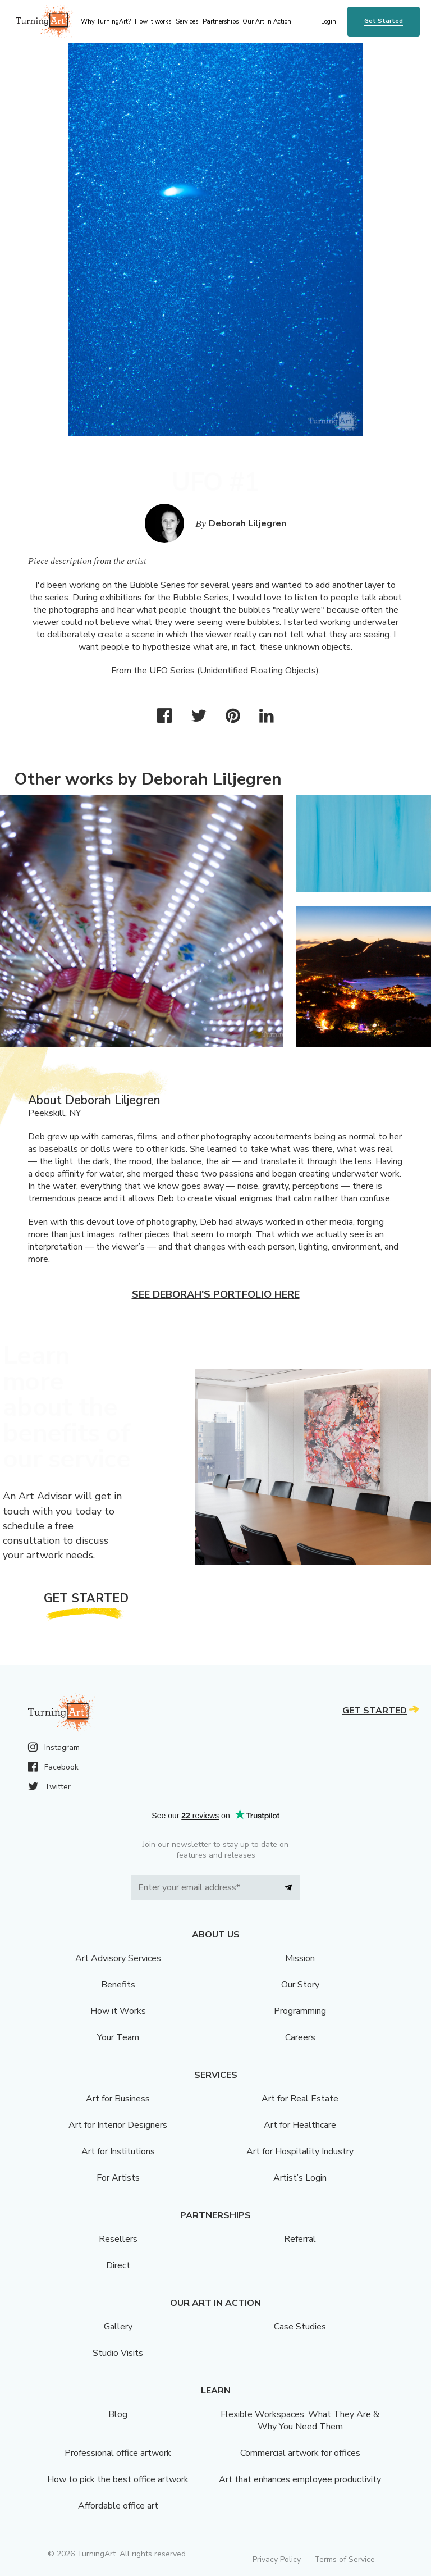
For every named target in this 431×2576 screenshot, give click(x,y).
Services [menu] (187, 21)
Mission (300, 1958)
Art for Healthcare (300, 2125)
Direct (118, 2265)
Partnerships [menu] (221, 21)
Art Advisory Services (118, 1958)
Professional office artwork (118, 2453)
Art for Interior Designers (117, 2125)
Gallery (118, 2326)
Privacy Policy (277, 2559)
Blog (117, 2414)
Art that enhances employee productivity (300, 2479)
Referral (300, 2239)
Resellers (118, 2239)
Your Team (118, 2037)
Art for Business (118, 2098)
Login (328, 21)
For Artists (118, 2178)
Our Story (300, 1984)
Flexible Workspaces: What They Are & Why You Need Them (300, 2420)
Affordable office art (118, 2506)
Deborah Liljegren (247, 523)
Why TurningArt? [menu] (106, 21)
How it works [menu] (153, 21)
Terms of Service (344, 2559)
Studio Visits (118, 2353)
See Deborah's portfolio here (216, 1294)
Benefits (118, 1984)
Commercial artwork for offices (300, 2453)
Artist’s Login (300, 2178)
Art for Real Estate (300, 2098)
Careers (300, 2037)
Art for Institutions (118, 2151)
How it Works (118, 2011)
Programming (300, 2011)
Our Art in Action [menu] (266, 21)
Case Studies (300, 2326)
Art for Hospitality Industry (300, 2151)
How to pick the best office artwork (118, 2479)
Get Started (383, 21)
